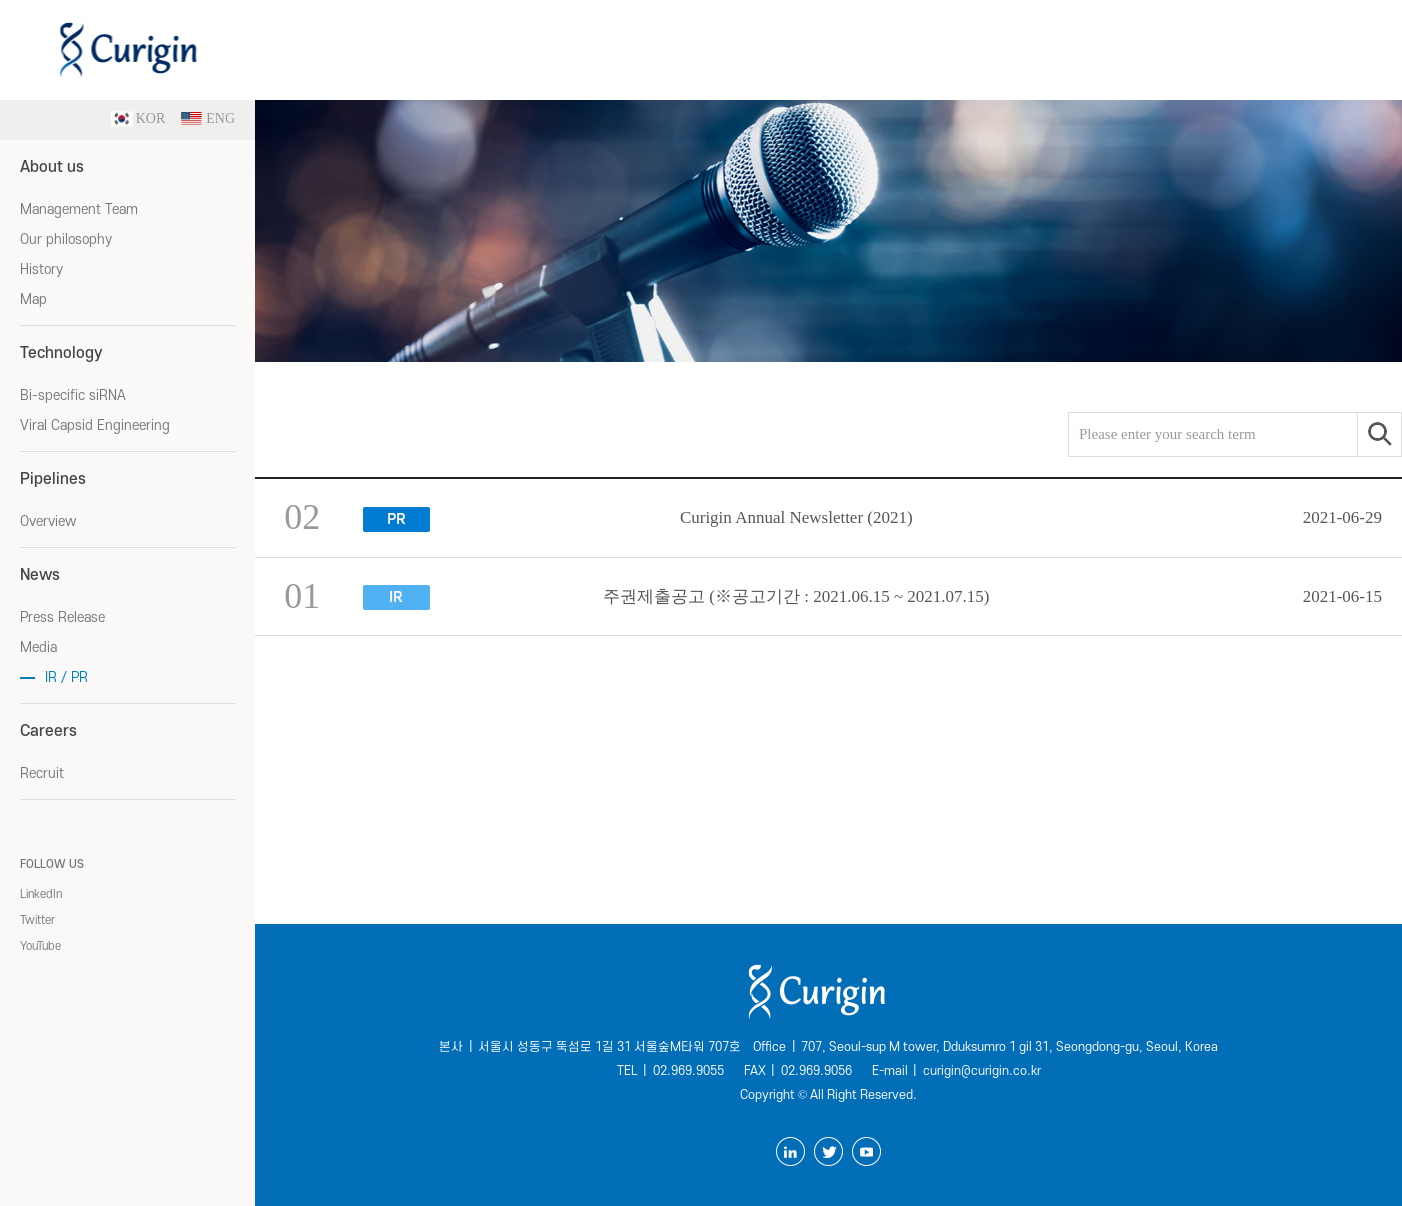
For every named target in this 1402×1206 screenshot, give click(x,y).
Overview (48, 521)
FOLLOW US (52, 864)
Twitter (37, 920)
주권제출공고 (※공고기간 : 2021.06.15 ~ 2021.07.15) (796, 596)
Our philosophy (66, 239)
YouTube (40, 946)
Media (38, 647)
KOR (138, 119)
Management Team (79, 209)
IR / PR (66, 677)
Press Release (62, 617)
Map (33, 299)
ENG (208, 119)
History (41, 269)
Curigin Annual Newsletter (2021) (796, 517)
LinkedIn (41, 894)
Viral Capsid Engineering (95, 425)
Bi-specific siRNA (73, 395)
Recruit (42, 773)
